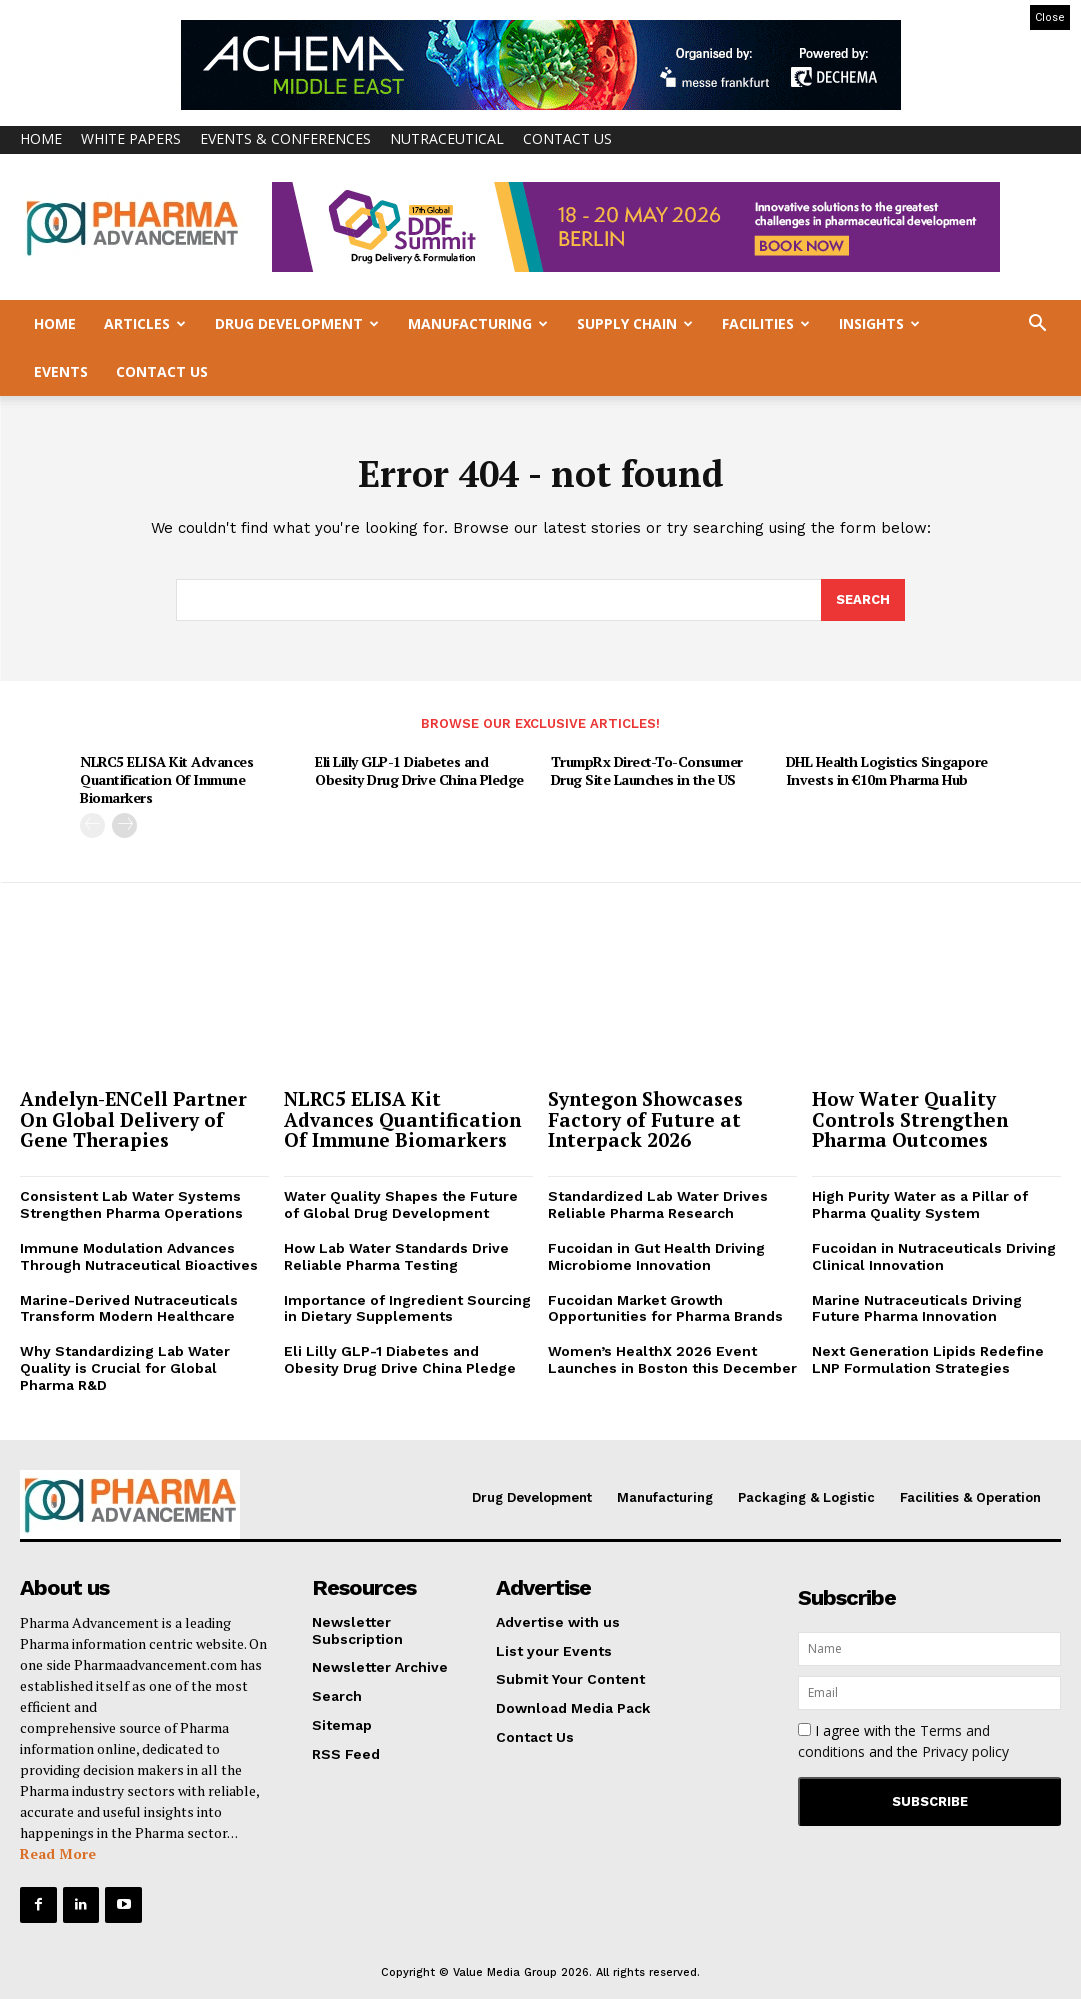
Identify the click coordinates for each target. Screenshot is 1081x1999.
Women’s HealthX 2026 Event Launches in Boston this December (672, 1359)
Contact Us (567, 138)
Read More (58, 1853)
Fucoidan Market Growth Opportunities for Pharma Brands (665, 1308)
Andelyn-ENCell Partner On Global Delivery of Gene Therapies (133, 1119)
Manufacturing (478, 323)
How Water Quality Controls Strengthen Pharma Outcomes (910, 1119)
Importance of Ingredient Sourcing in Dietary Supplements (407, 1308)
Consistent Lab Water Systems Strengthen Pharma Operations (131, 1205)
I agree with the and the (903, 1741)
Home (41, 138)
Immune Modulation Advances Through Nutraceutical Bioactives (139, 1256)
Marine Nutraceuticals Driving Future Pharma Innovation (917, 1308)
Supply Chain (635, 323)
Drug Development (297, 323)
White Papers (131, 138)
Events (61, 371)
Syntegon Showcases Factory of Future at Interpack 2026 (645, 1119)
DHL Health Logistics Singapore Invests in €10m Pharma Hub (887, 770)
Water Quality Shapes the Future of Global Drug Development (401, 1205)
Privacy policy (965, 1751)
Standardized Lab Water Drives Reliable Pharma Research (658, 1205)
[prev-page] (92, 825)
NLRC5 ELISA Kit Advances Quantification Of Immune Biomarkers (166, 779)
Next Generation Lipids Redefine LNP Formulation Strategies (928, 1359)
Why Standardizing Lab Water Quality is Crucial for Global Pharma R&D (125, 1368)
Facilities (766, 323)
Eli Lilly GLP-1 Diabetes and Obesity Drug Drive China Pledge (419, 770)
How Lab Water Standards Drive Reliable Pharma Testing (396, 1256)
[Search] (863, 601)
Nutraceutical (447, 138)
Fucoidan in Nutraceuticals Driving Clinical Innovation (934, 1256)
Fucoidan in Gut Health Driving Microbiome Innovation (656, 1256)
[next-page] (124, 825)
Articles (145, 323)
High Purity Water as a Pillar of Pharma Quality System (920, 1205)
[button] (1037, 325)
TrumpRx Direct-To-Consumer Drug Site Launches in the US (647, 770)
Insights (879, 323)
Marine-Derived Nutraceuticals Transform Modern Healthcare (129, 1308)
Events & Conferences (285, 138)
